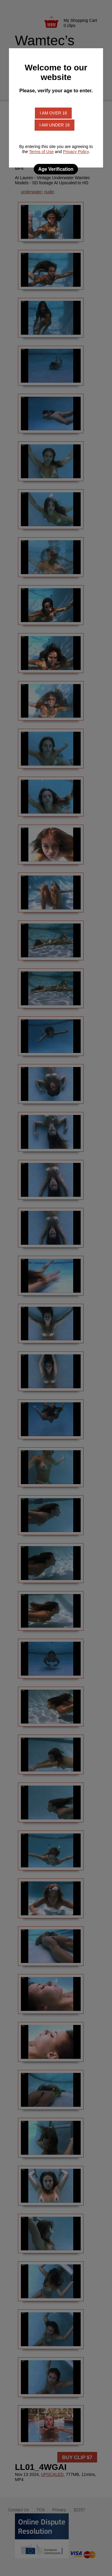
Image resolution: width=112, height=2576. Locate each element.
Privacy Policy (76, 151)
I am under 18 (54, 125)
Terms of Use (41, 151)
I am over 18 (53, 113)
